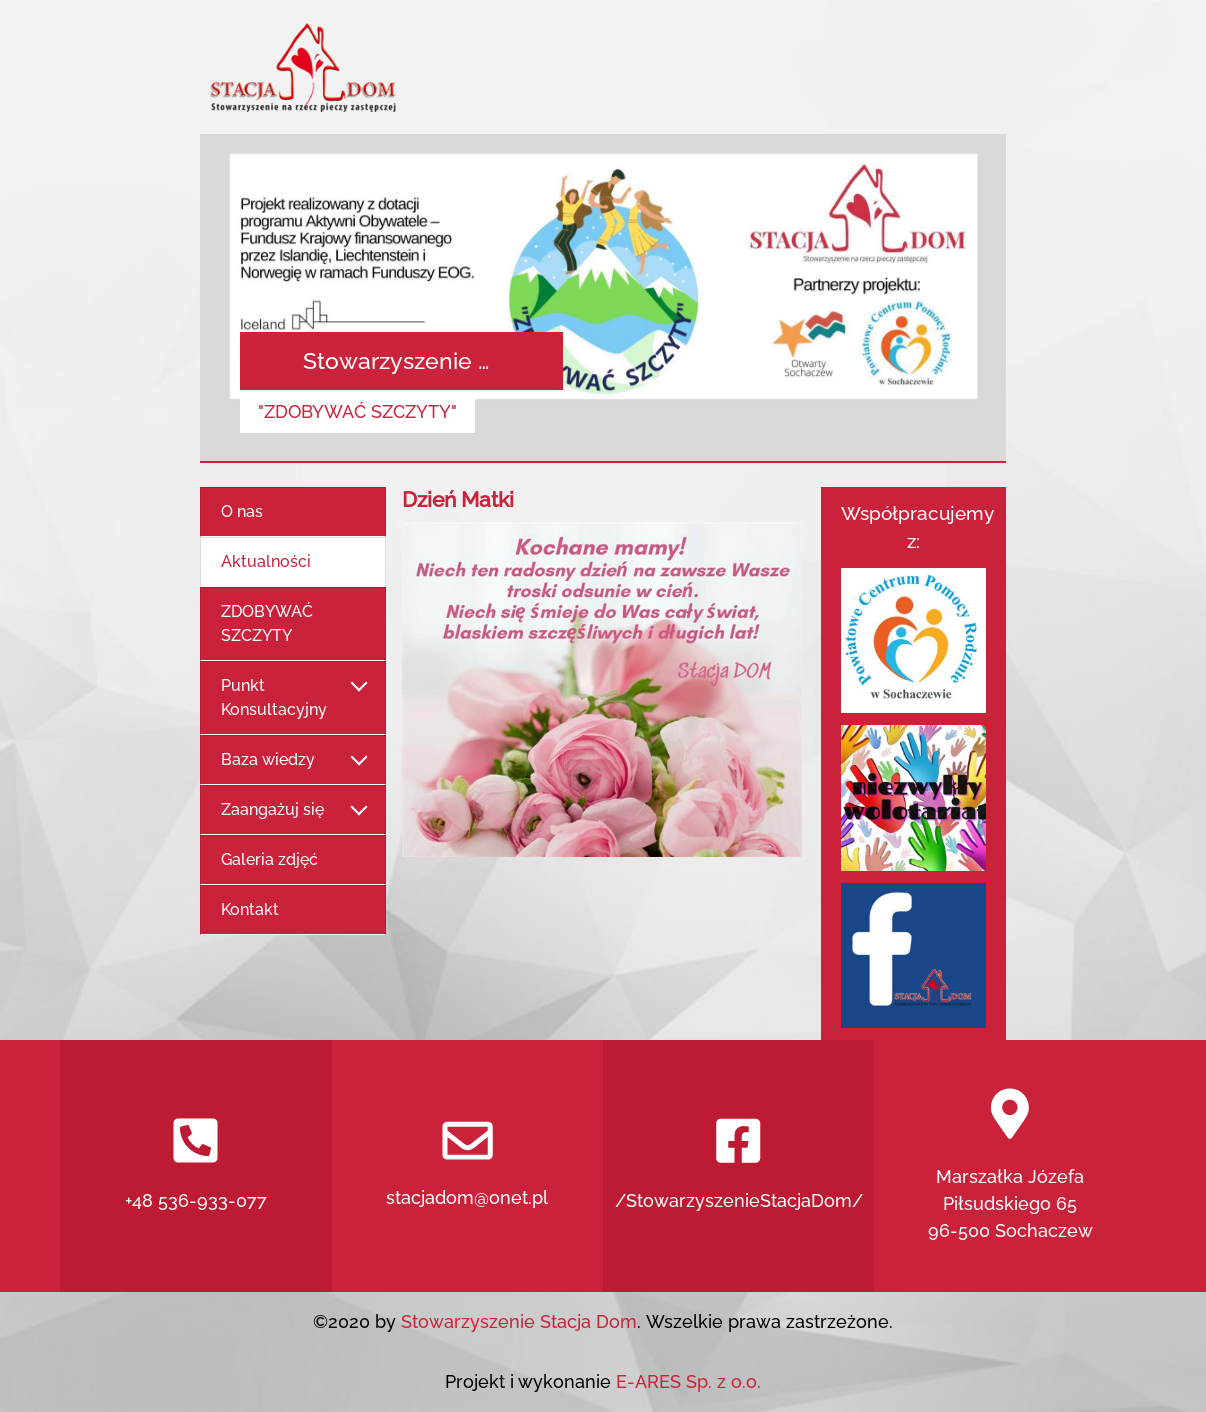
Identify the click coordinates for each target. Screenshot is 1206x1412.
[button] (260, 298)
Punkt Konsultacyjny (293, 697)
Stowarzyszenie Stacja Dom (516, 1321)
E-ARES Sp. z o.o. (688, 1381)
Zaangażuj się (293, 810)
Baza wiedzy (293, 760)
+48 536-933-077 (196, 1164)
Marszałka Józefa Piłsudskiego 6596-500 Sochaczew (1010, 1164)
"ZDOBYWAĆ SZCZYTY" (357, 411)
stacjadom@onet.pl (467, 1164)
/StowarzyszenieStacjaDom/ (739, 1164)
